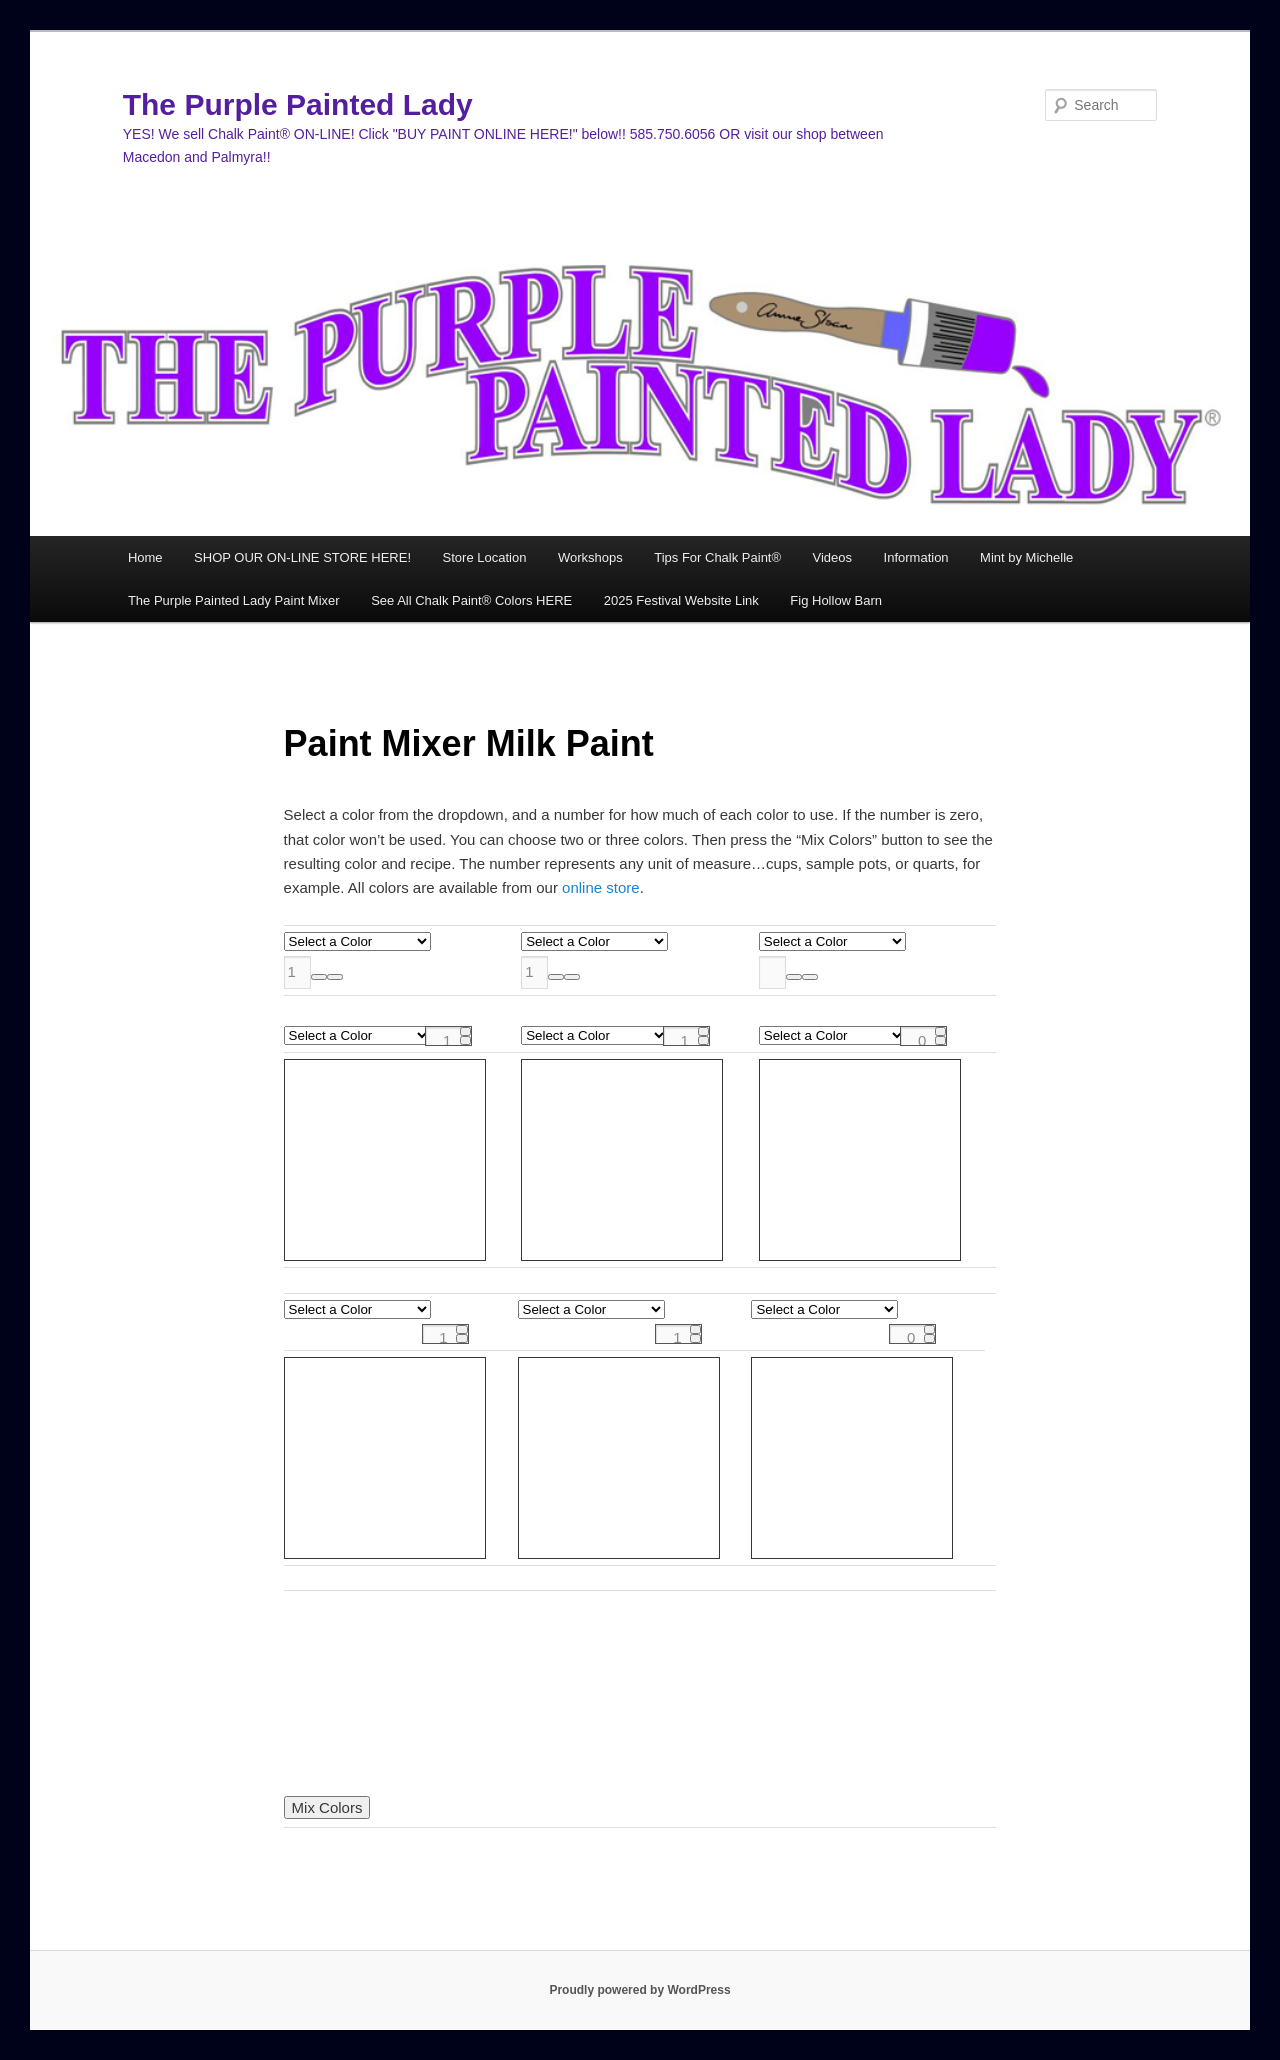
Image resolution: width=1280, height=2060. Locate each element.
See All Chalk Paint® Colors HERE (471, 600)
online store (601, 887)
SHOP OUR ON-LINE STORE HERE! (302, 557)
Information (916, 557)
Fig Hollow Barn (836, 600)
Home (145, 557)
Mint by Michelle (1026, 557)
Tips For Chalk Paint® (717, 557)
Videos (833, 557)
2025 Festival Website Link (681, 600)
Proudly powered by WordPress (639, 1990)
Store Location (485, 557)
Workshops (590, 557)
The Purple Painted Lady (298, 104)
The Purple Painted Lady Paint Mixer (234, 600)
